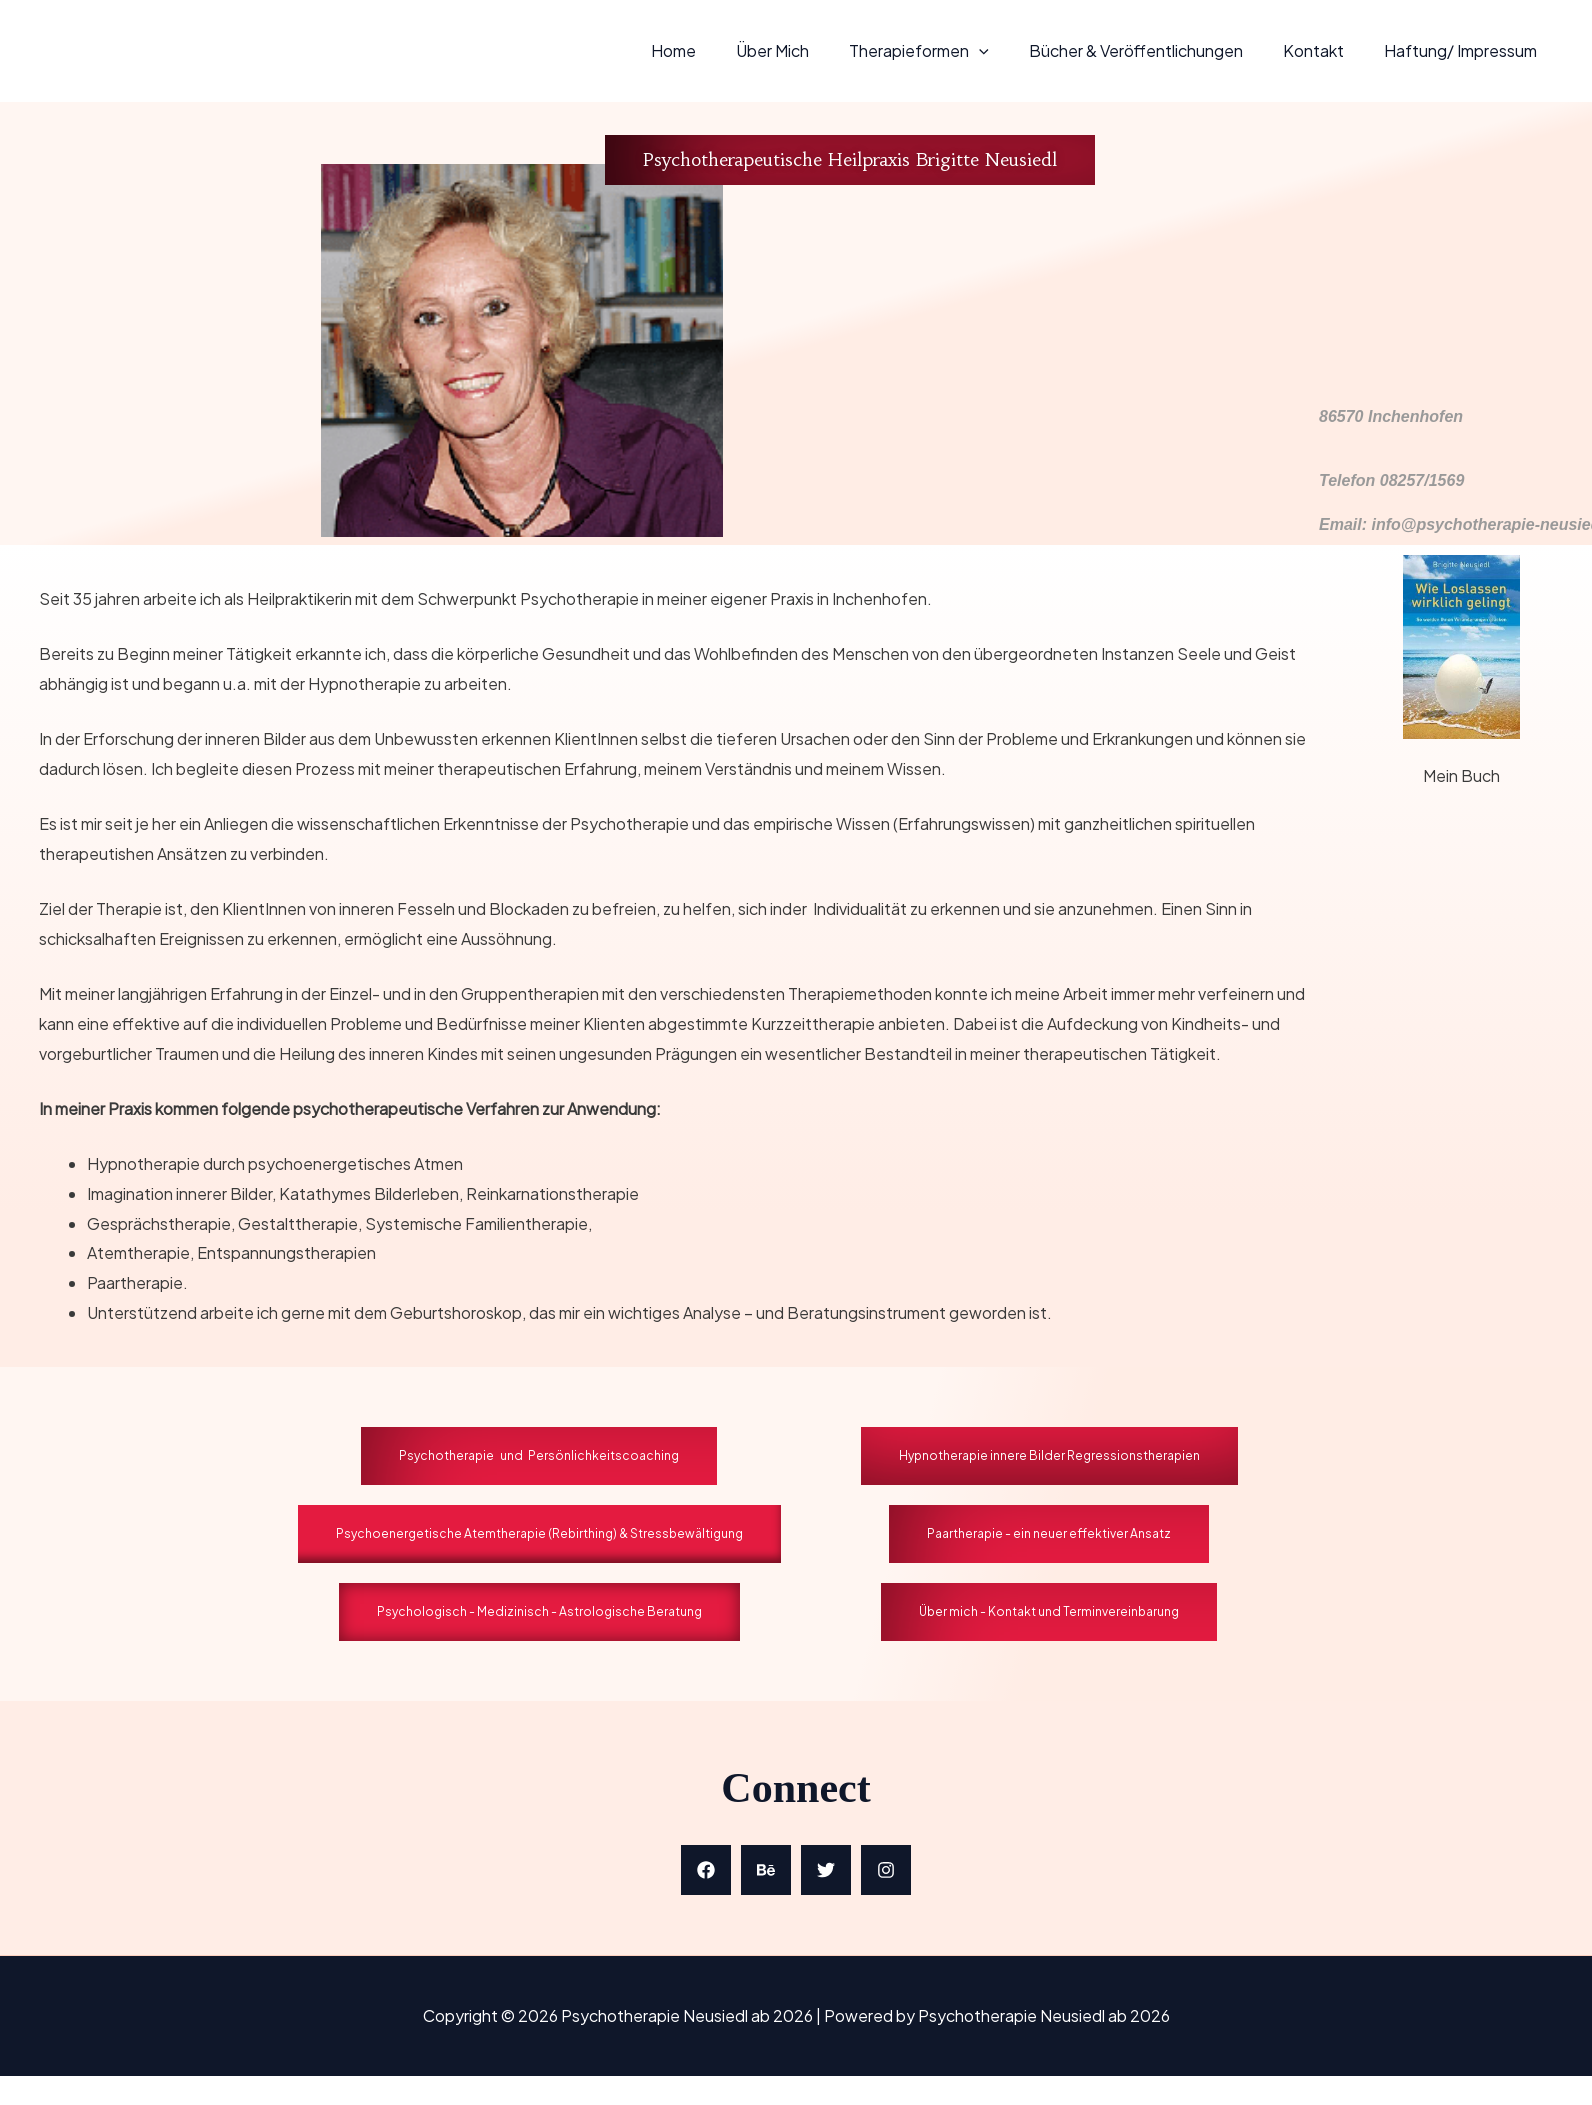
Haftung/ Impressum (1464, 50)
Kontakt (1325, 50)
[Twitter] (826, 1870)
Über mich (808, 50)
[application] (1007, 50)
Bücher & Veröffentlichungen (1156, 50)
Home (717, 50)
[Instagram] (886, 1870)
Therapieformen (947, 50)
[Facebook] (706, 1870)
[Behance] (766, 1870)
